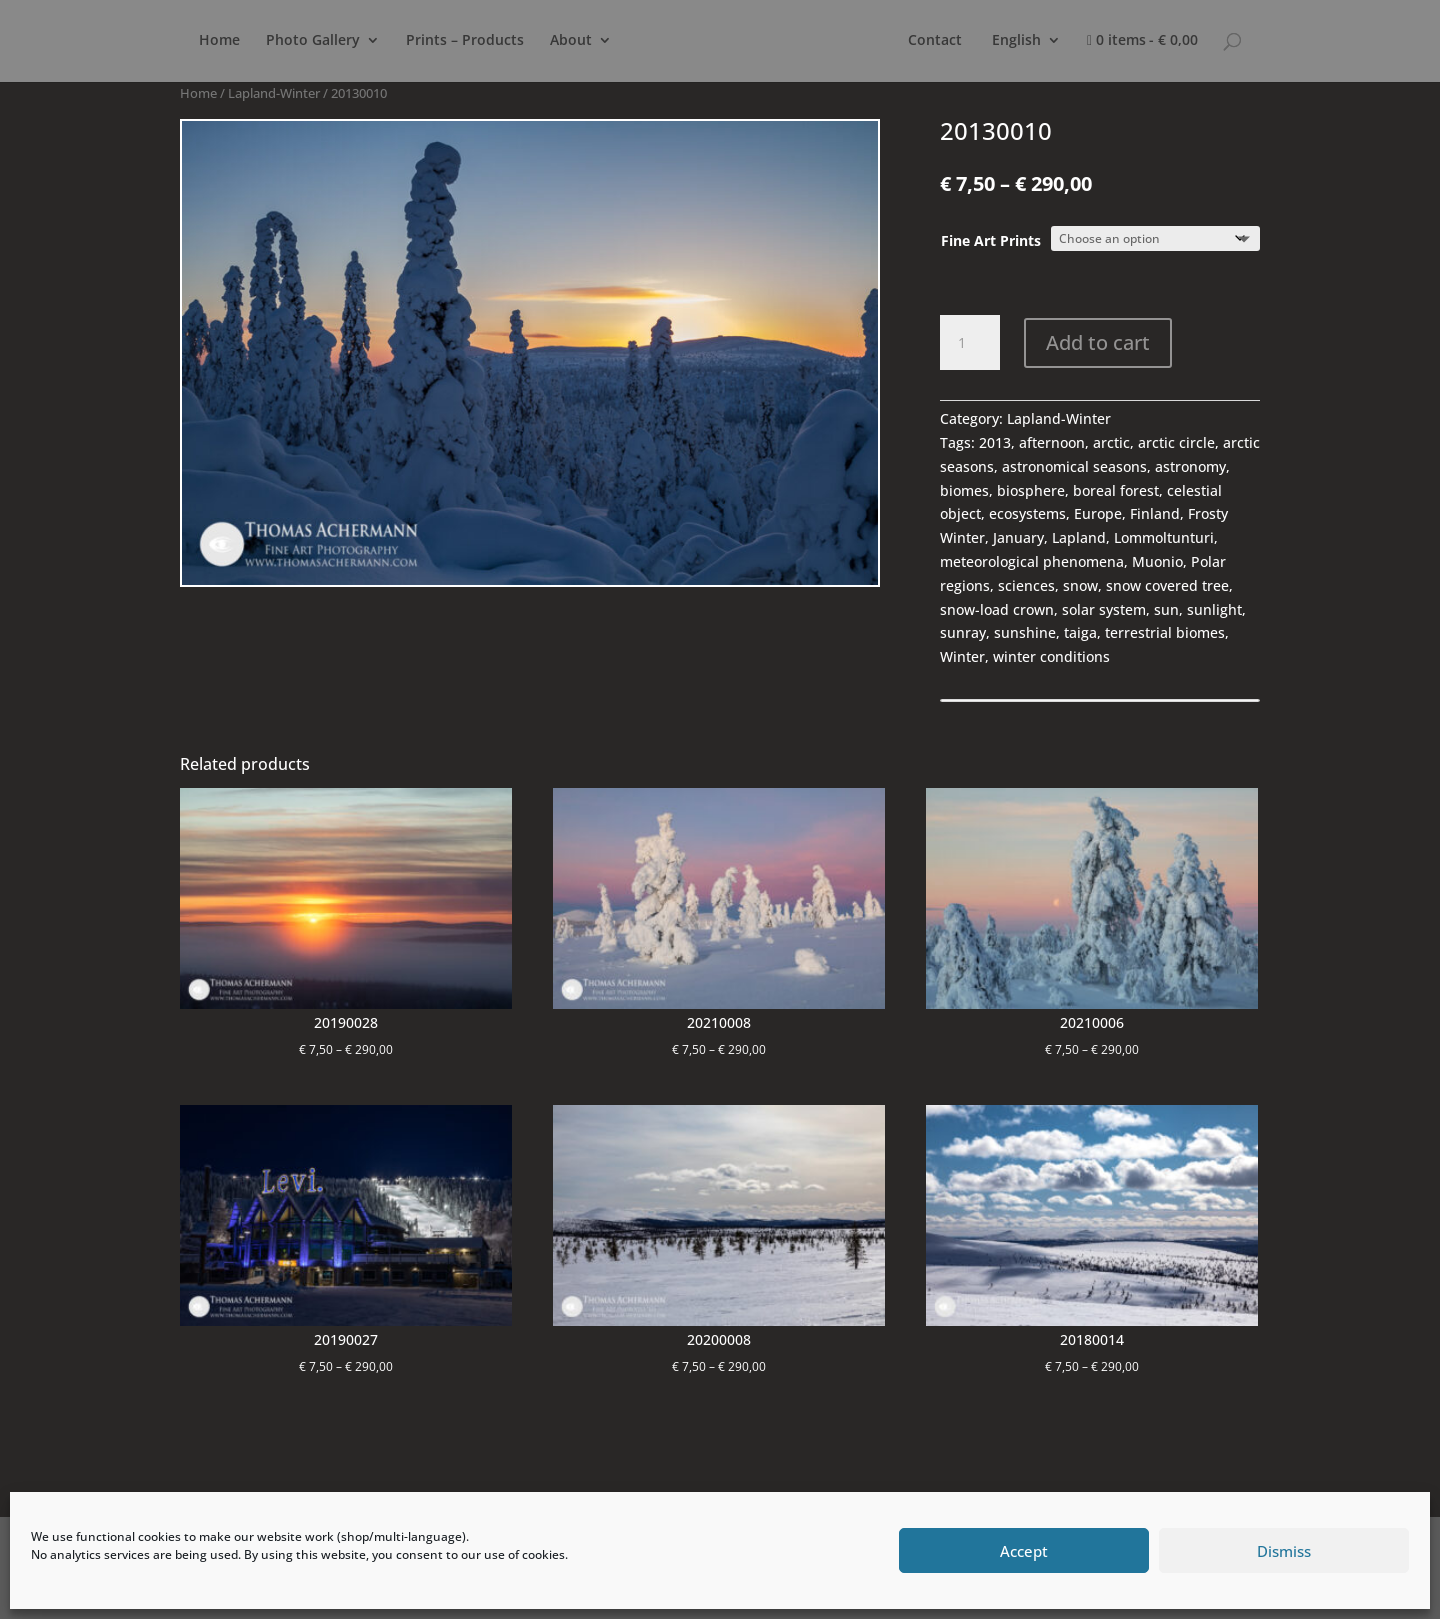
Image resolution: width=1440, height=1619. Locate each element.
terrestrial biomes (1165, 632)
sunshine (1025, 632)
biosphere (1031, 490)
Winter (962, 656)
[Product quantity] (970, 343)
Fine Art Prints (991, 240)
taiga (1080, 632)
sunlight (1214, 609)
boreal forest (1116, 490)
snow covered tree (1167, 585)
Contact (935, 41)
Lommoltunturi (1164, 537)
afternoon (1052, 442)
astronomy (1190, 466)
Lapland (1079, 537)
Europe (1098, 513)
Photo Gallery (313, 41)
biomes (964, 490)
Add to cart (1098, 342)
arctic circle (1176, 442)
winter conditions (1051, 656)
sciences (1026, 585)
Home (219, 41)
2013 (995, 442)
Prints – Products (465, 41)
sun (1166, 609)
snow (1080, 585)
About (571, 41)
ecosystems (1027, 513)
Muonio (1157, 561)
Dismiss (1284, 1551)
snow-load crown (997, 609)
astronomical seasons (1074, 466)
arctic (1111, 442)
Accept (1024, 1551)
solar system (1104, 609)
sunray (963, 632)
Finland (1155, 513)
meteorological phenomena (1032, 561)
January (1018, 537)
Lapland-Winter (274, 93)
